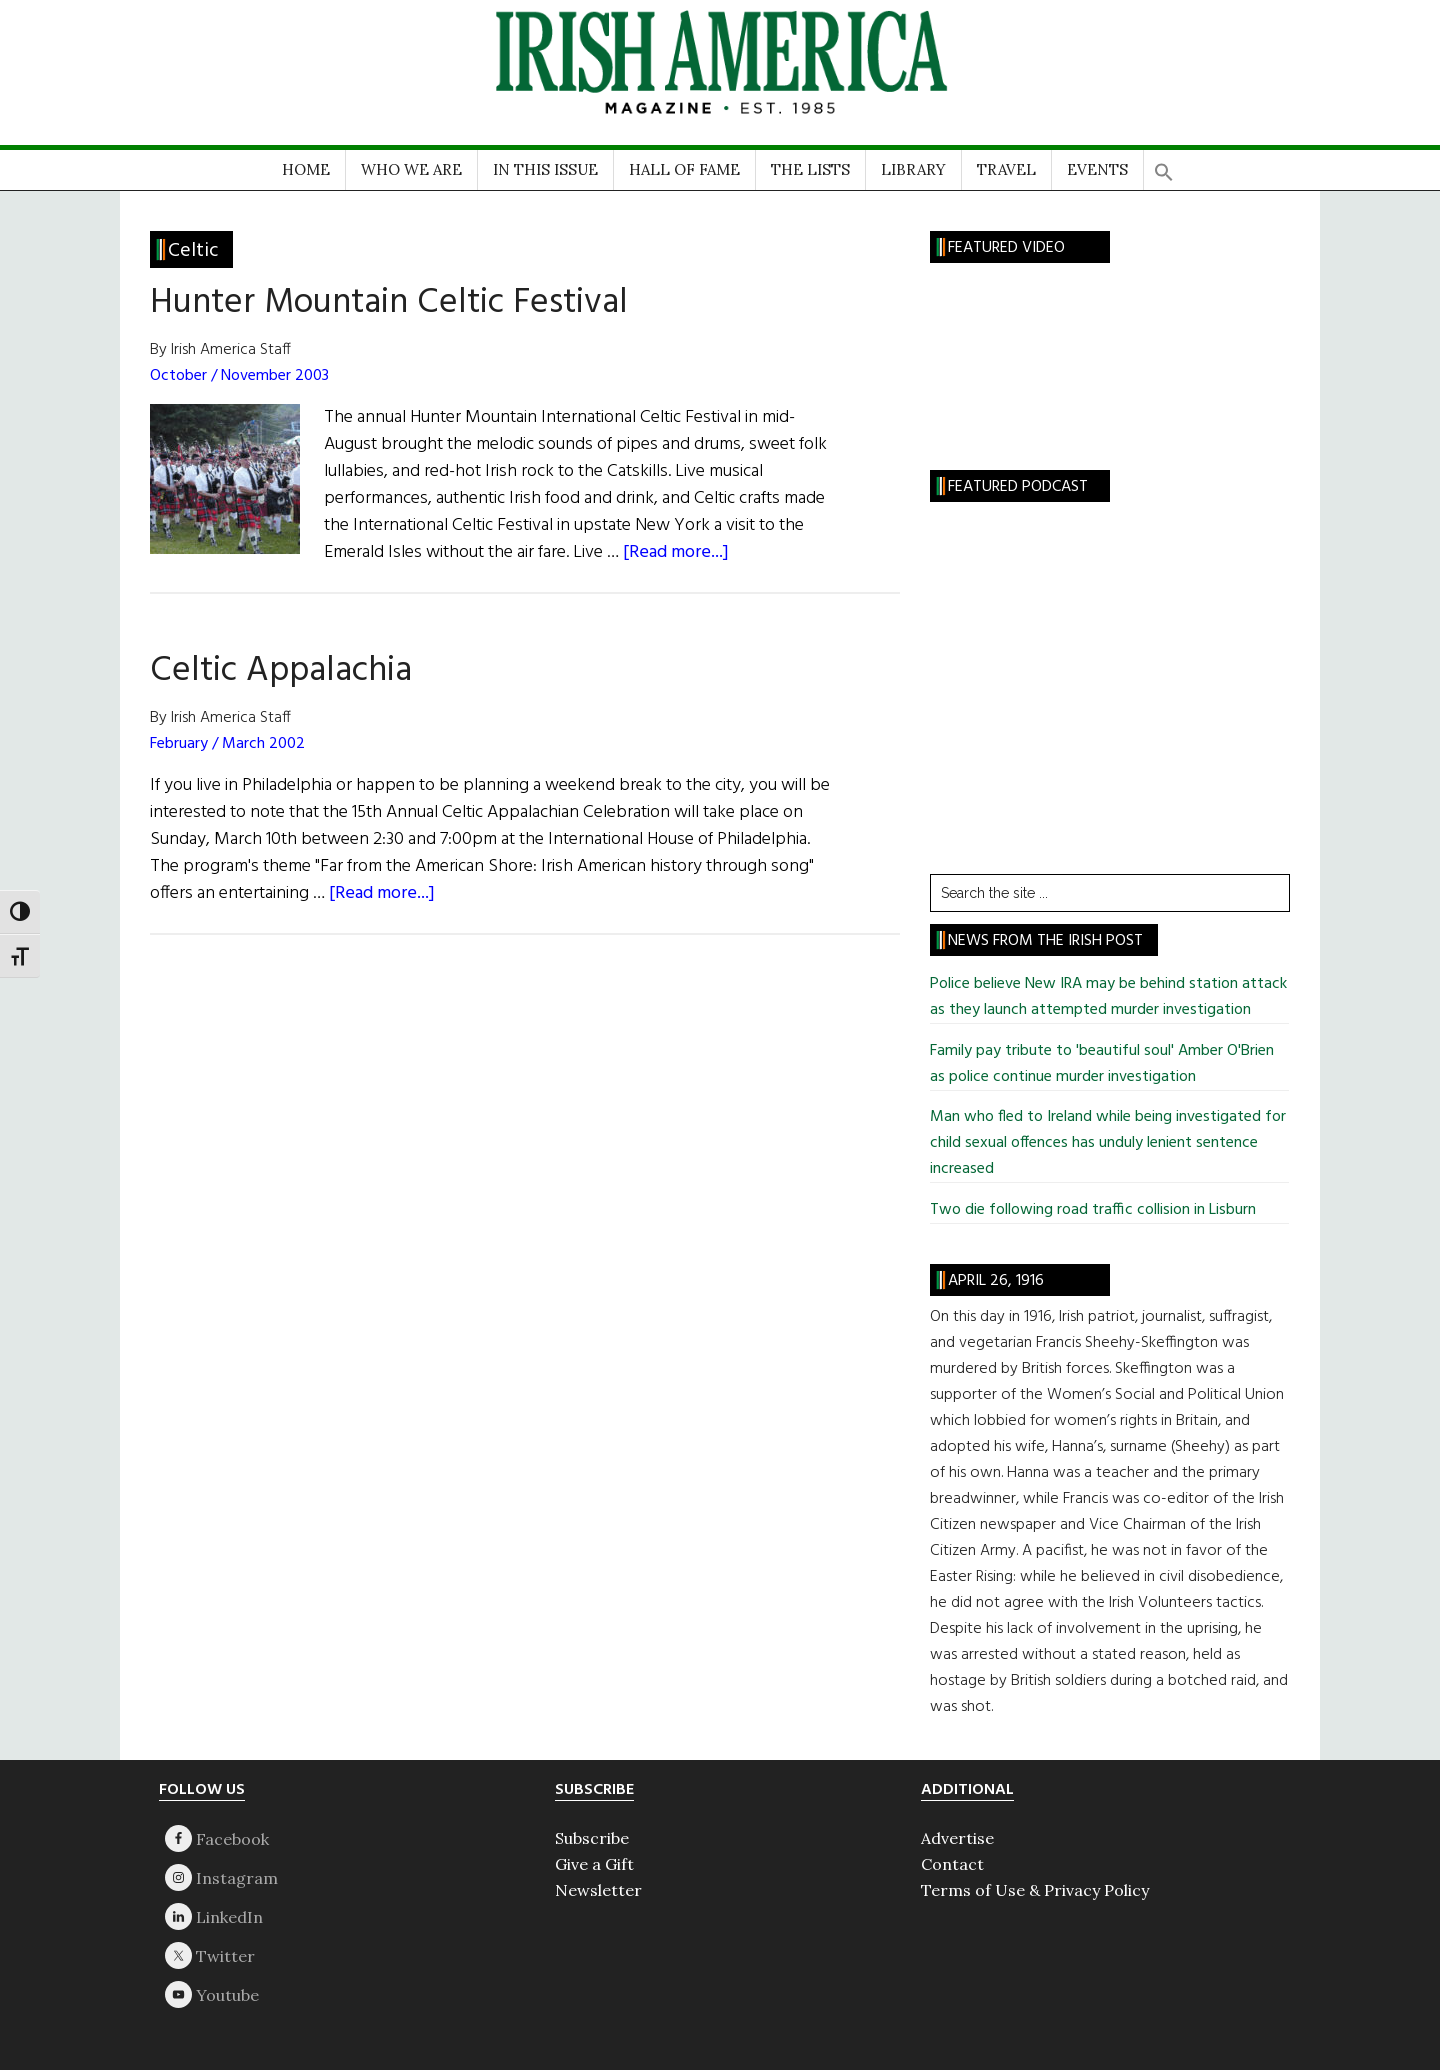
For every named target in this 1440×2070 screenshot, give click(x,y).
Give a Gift (594, 1864)
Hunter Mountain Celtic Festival (389, 303)
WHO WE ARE (411, 169)
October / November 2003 (239, 376)
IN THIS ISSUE (545, 169)
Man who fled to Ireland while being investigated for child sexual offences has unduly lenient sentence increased (1108, 1143)
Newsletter (598, 1890)
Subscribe (592, 1838)
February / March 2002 (227, 744)
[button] (1164, 165)
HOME (306, 169)
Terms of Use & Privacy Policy (1035, 1890)
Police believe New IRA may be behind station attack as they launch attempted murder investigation (1108, 997)
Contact (952, 1864)
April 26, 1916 (996, 1281)
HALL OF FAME (684, 169)
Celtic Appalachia (281, 671)
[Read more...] (676, 552)
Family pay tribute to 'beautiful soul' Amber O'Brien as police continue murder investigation (1102, 1064)
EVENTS (1097, 169)
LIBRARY (913, 169)
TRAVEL (1006, 169)
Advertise (957, 1838)
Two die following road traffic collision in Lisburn (1093, 1210)
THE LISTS (810, 169)
